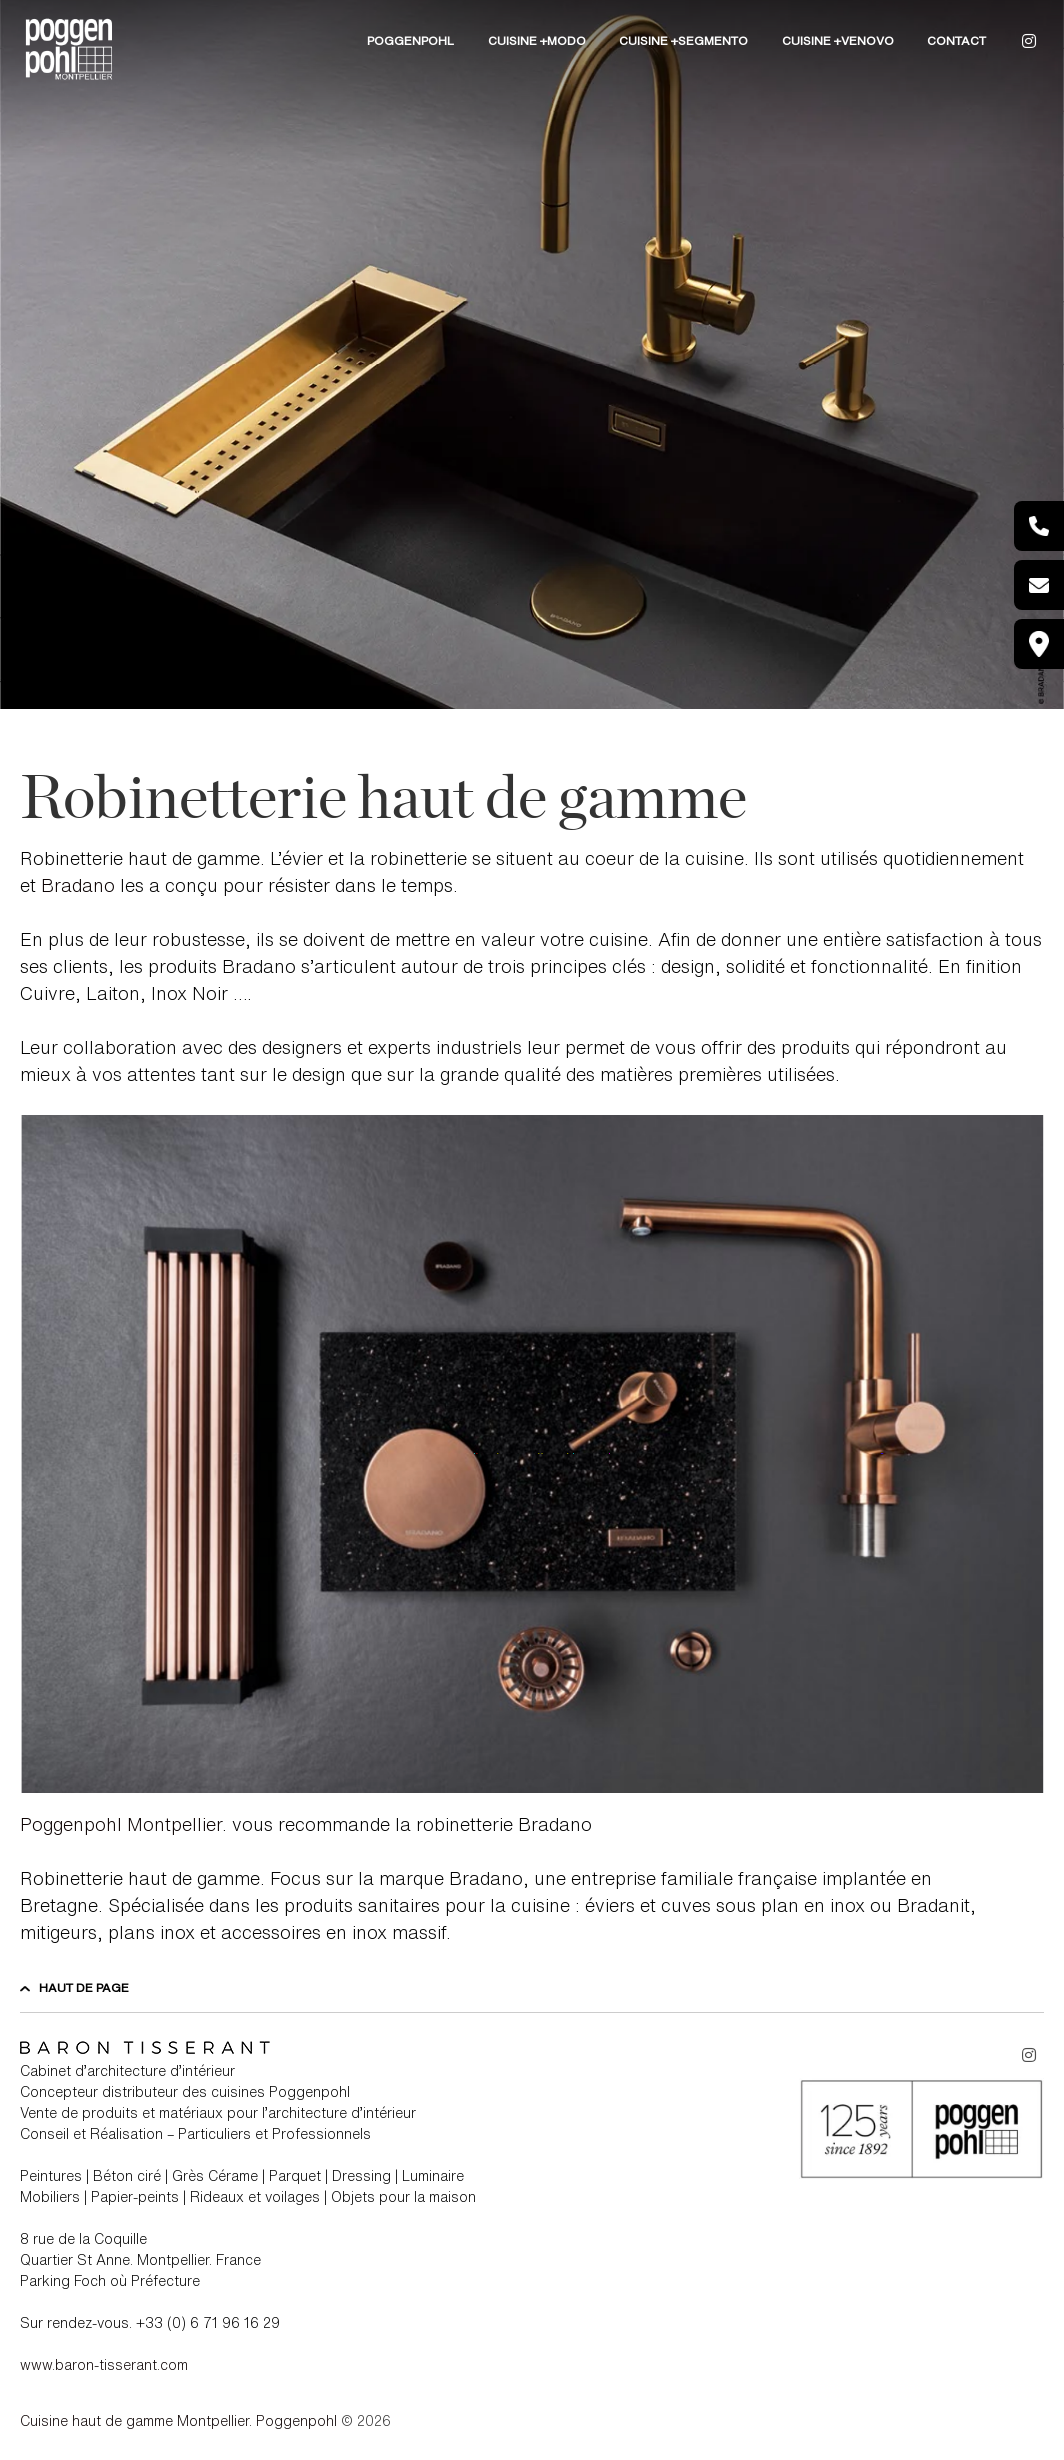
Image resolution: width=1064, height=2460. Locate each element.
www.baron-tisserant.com (104, 2365)
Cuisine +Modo (537, 40)
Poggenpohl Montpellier (121, 1824)
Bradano (75, 885)
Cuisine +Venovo (838, 40)
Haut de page (74, 1987)
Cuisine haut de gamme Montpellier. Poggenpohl (178, 2421)
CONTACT (956, 40)
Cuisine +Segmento (683, 40)
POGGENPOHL (410, 40)
